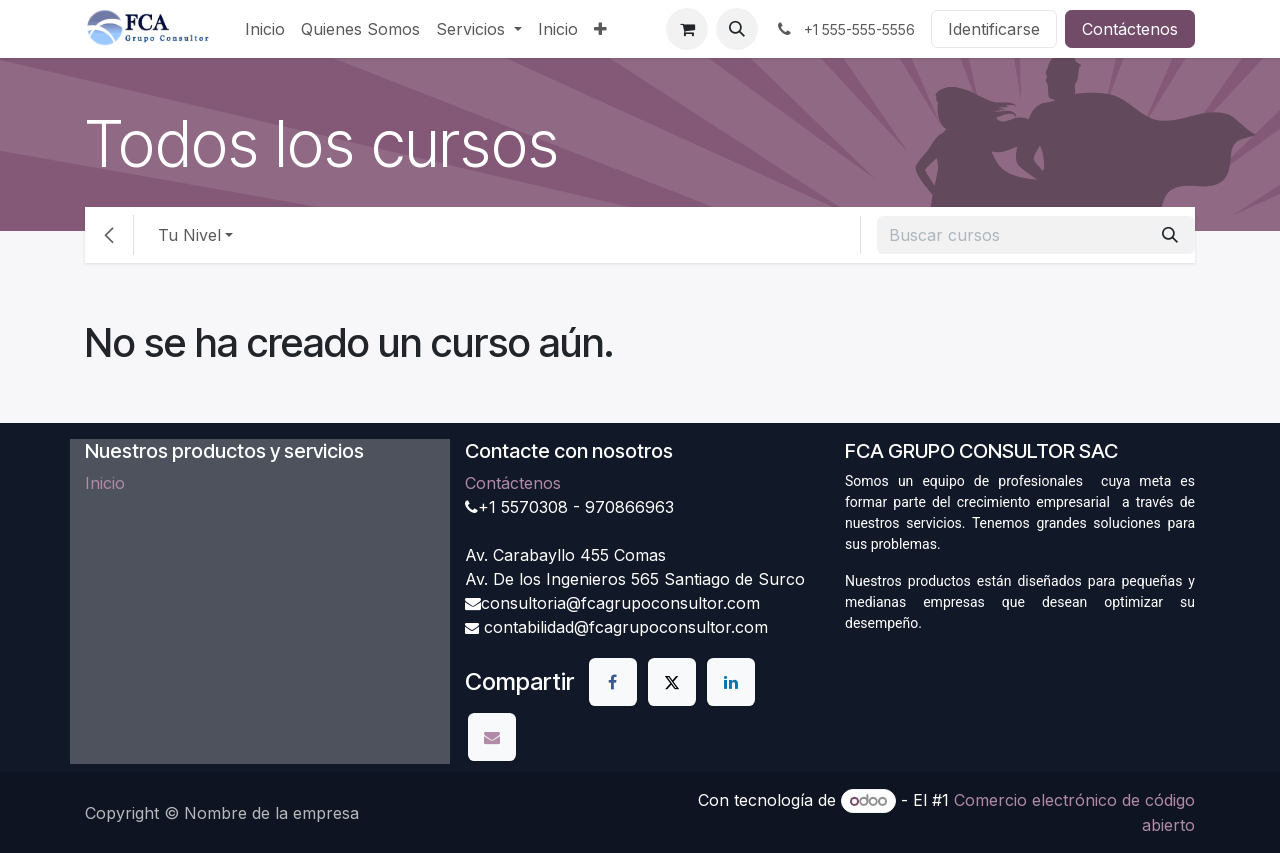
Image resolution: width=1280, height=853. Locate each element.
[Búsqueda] (1170, 235)
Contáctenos (1130, 29)
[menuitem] (265, 29)
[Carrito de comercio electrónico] (687, 29)
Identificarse (994, 29)
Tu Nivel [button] (189, 235)
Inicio (105, 483)
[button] (737, 29)
